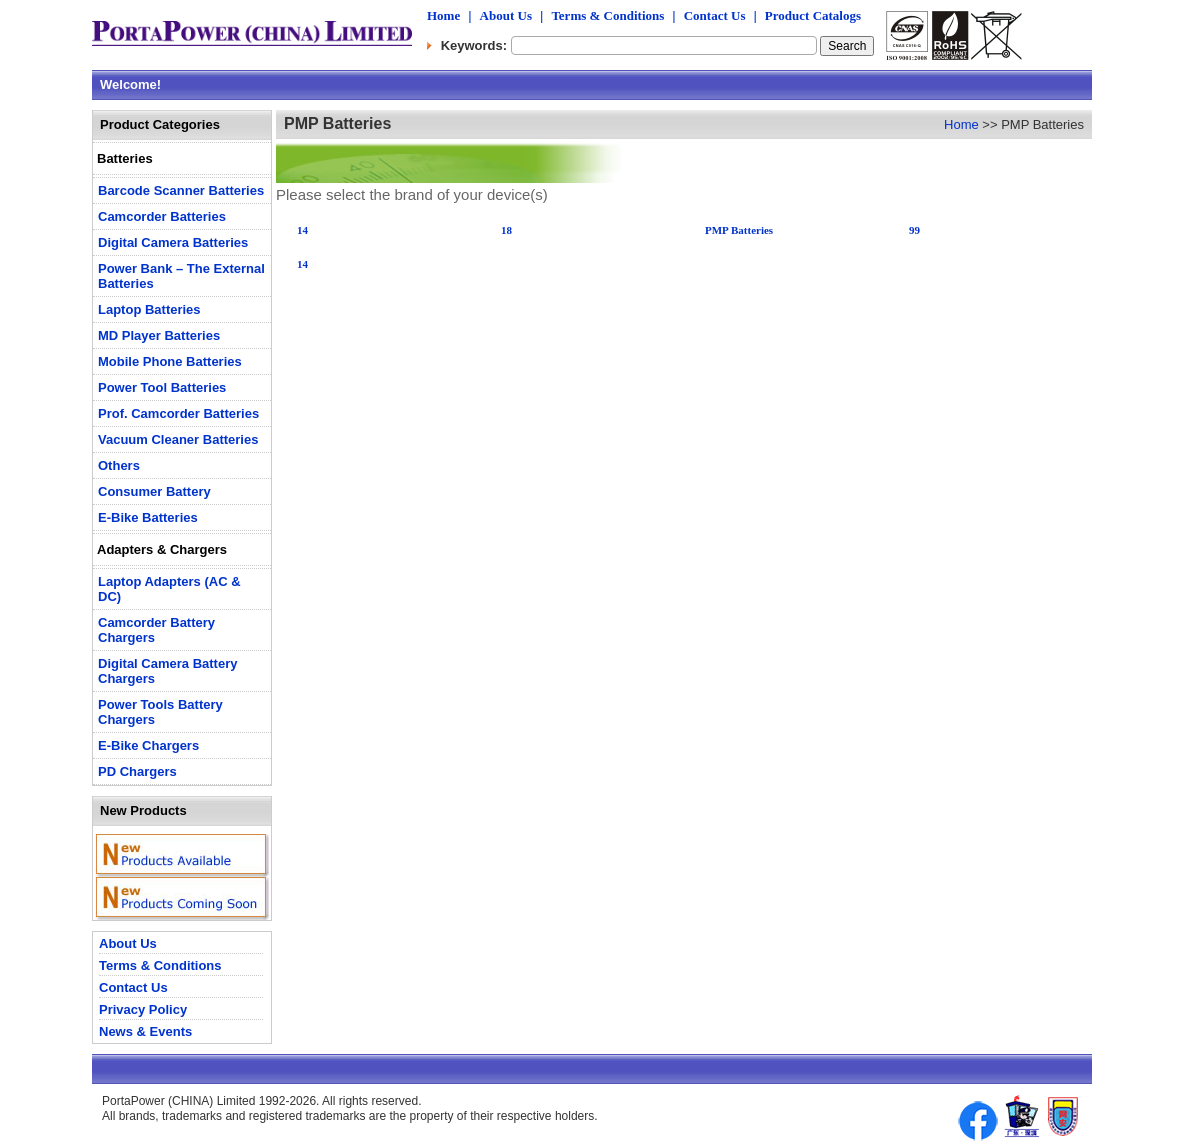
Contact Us (715, 15)
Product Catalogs (813, 15)
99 (914, 230)
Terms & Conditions (607, 15)
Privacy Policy (143, 1009)
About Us (506, 15)
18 (506, 230)
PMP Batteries (739, 230)
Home (443, 15)
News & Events (145, 1031)
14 (302, 230)
